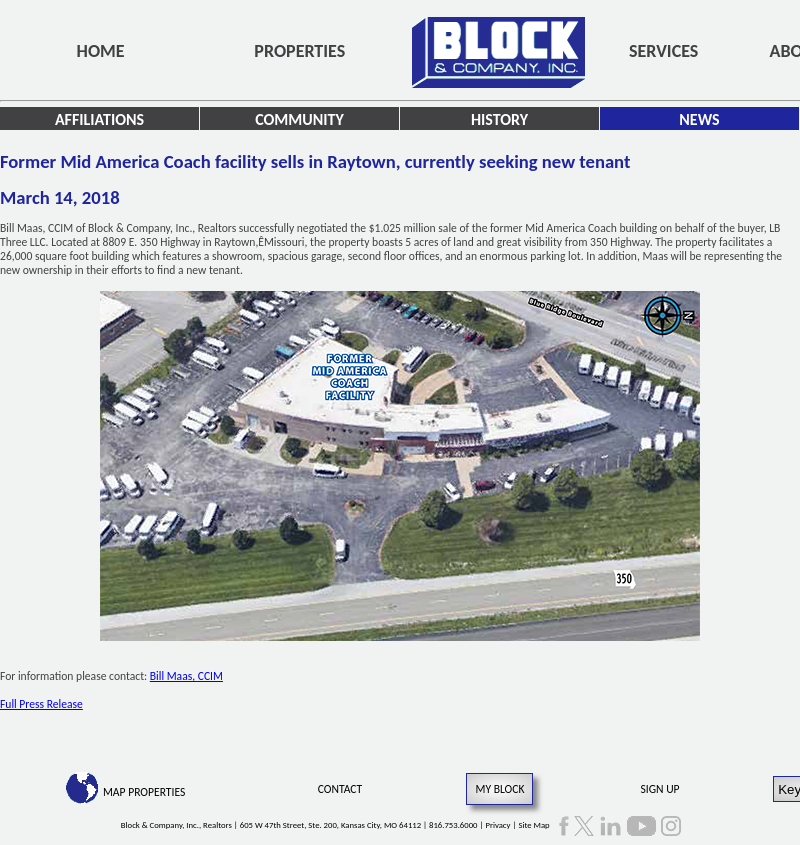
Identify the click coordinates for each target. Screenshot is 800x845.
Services (663, 51)
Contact (340, 789)
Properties (299, 51)
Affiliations (99, 119)
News (699, 119)
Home (101, 51)
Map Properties (144, 792)
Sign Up (660, 789)
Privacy (497, 825)
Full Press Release (41, 704)
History (499, 119)
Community (299, 119)
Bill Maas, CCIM (186, 676)
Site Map (533, 825)
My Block (499, 789)
